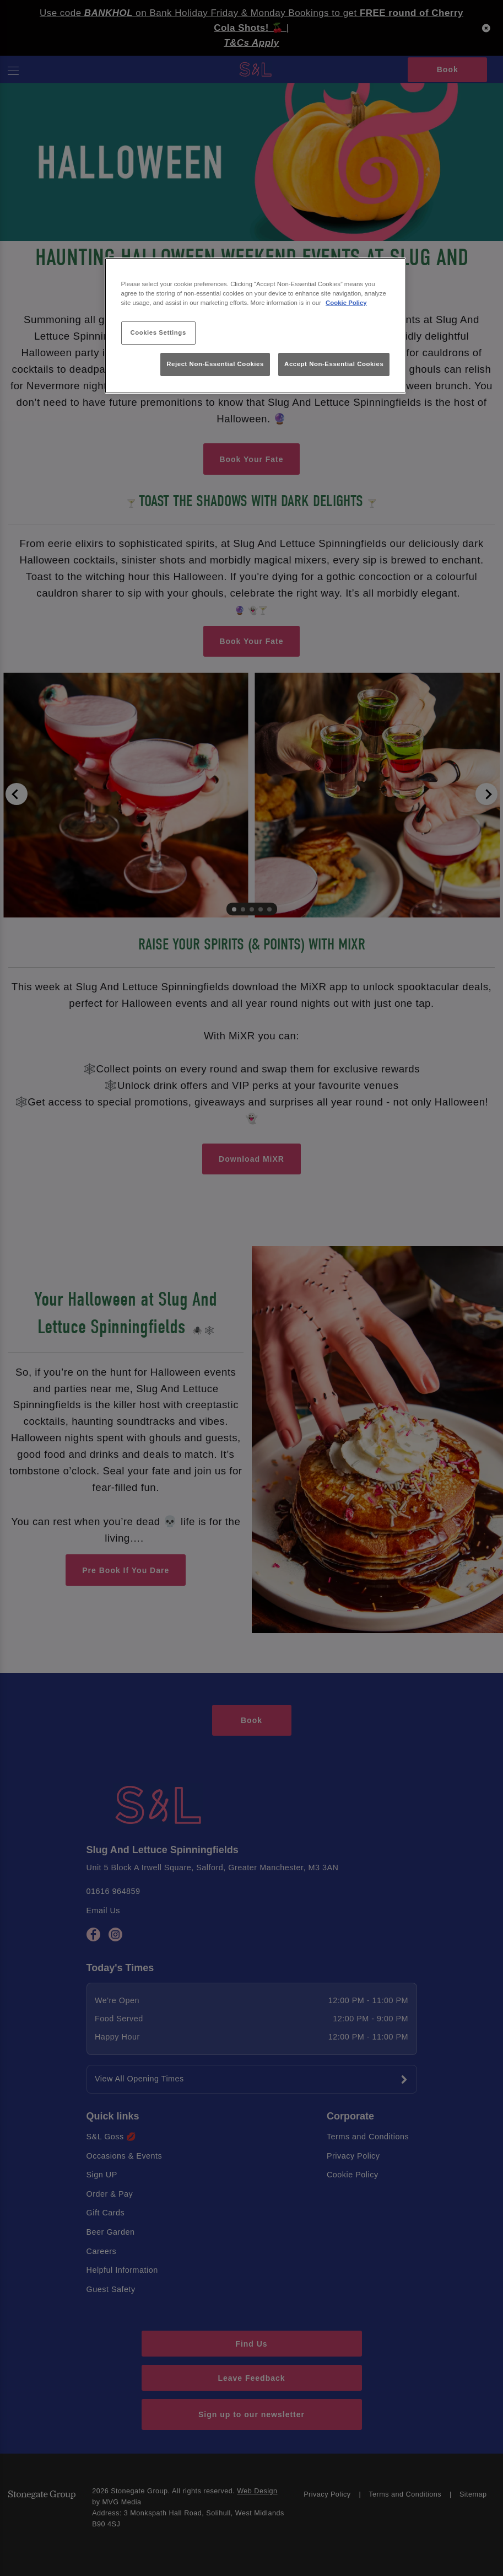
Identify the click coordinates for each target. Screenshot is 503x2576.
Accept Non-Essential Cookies (333, 364)
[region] (256, 325)
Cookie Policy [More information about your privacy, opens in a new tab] (346, 302)
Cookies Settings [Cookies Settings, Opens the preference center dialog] (158, 332)
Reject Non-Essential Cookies (215, 364)
